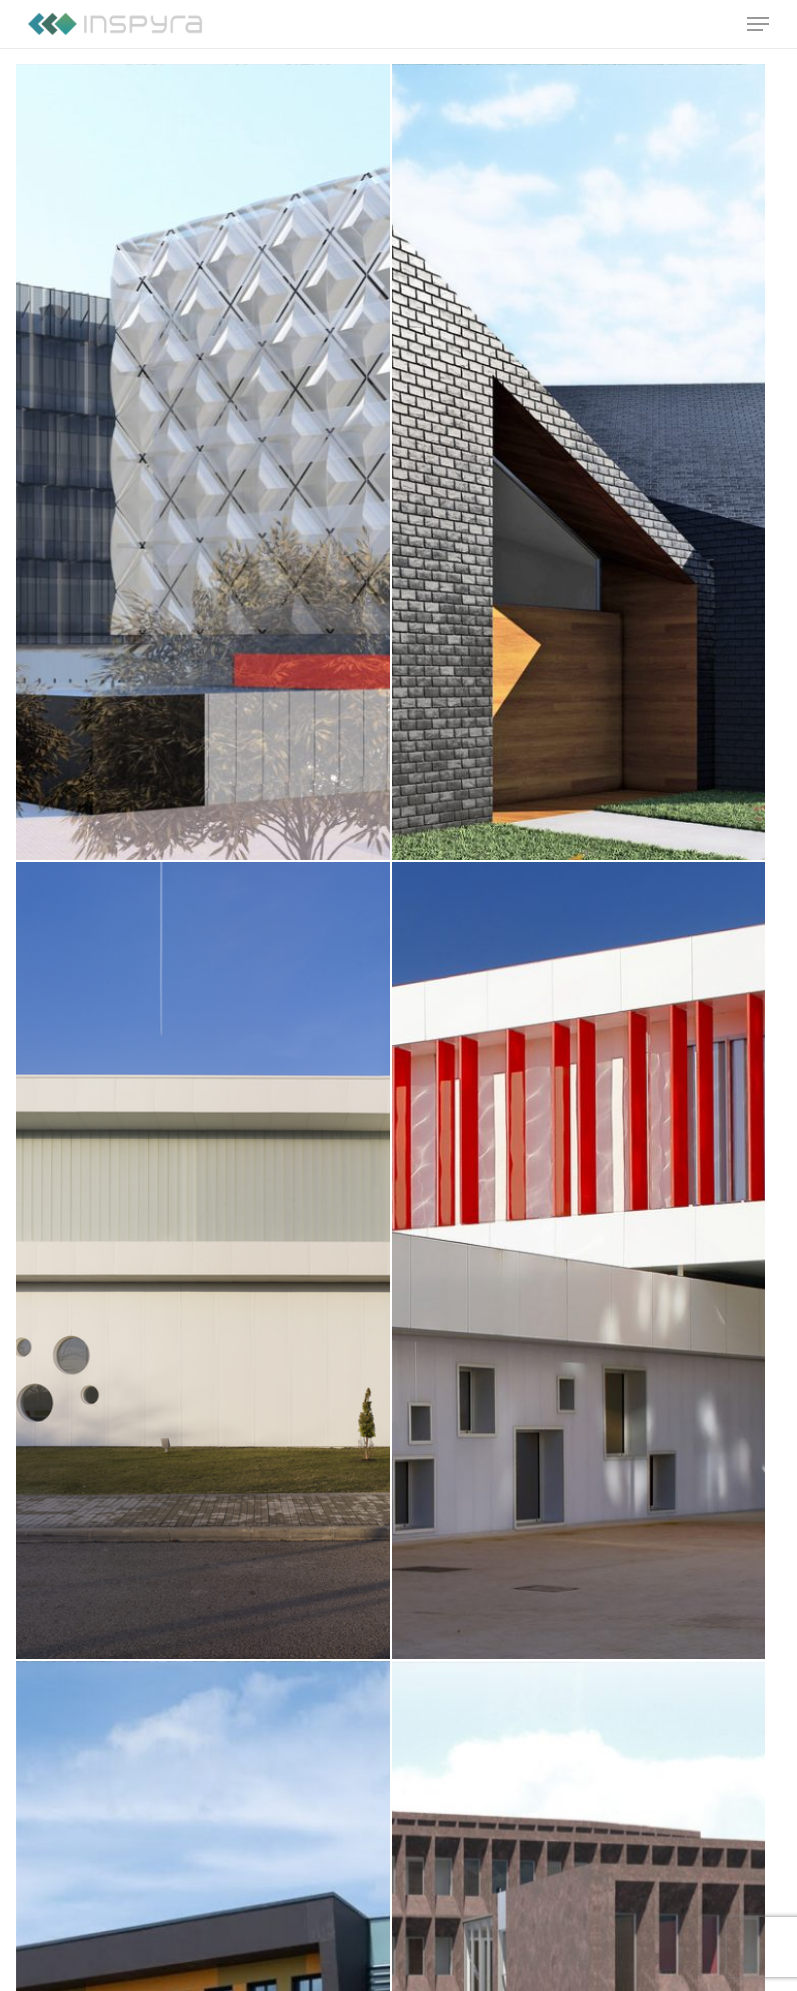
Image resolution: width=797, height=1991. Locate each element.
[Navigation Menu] (758, 24)
